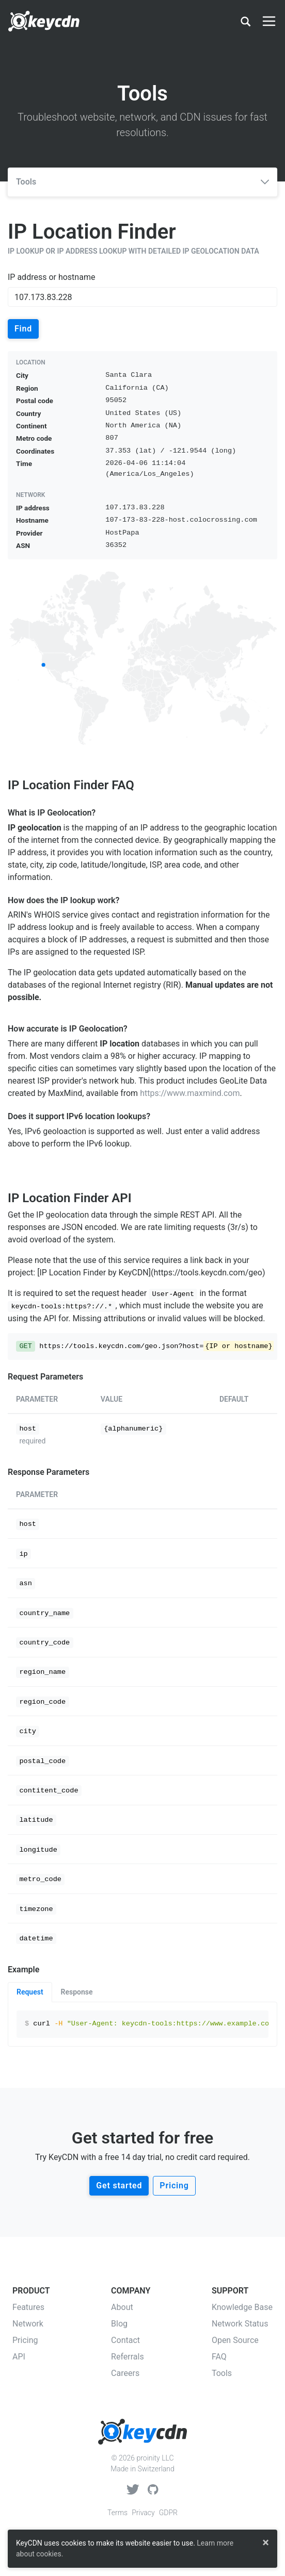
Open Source (235, 2340)
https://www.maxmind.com (190, 1093)
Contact (125, 2340)
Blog (119, 2324)
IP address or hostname (51, 277)
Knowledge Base (242, 2307)
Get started (119, 2185)
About (122, 2307)
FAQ (219, 2357)
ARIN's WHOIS (34, 915)
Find (23, 329)
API (18, 2357)
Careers (125, 2373)
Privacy (143, 2512)
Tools (142, 182)
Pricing (174, 2185)
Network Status (240, 2324)
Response (77, 1992)
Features (28, 2307)
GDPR (168, 2512)
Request (30, 1992)
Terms (117, 2512)
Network (27, 2324)
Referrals (127, 2357)
